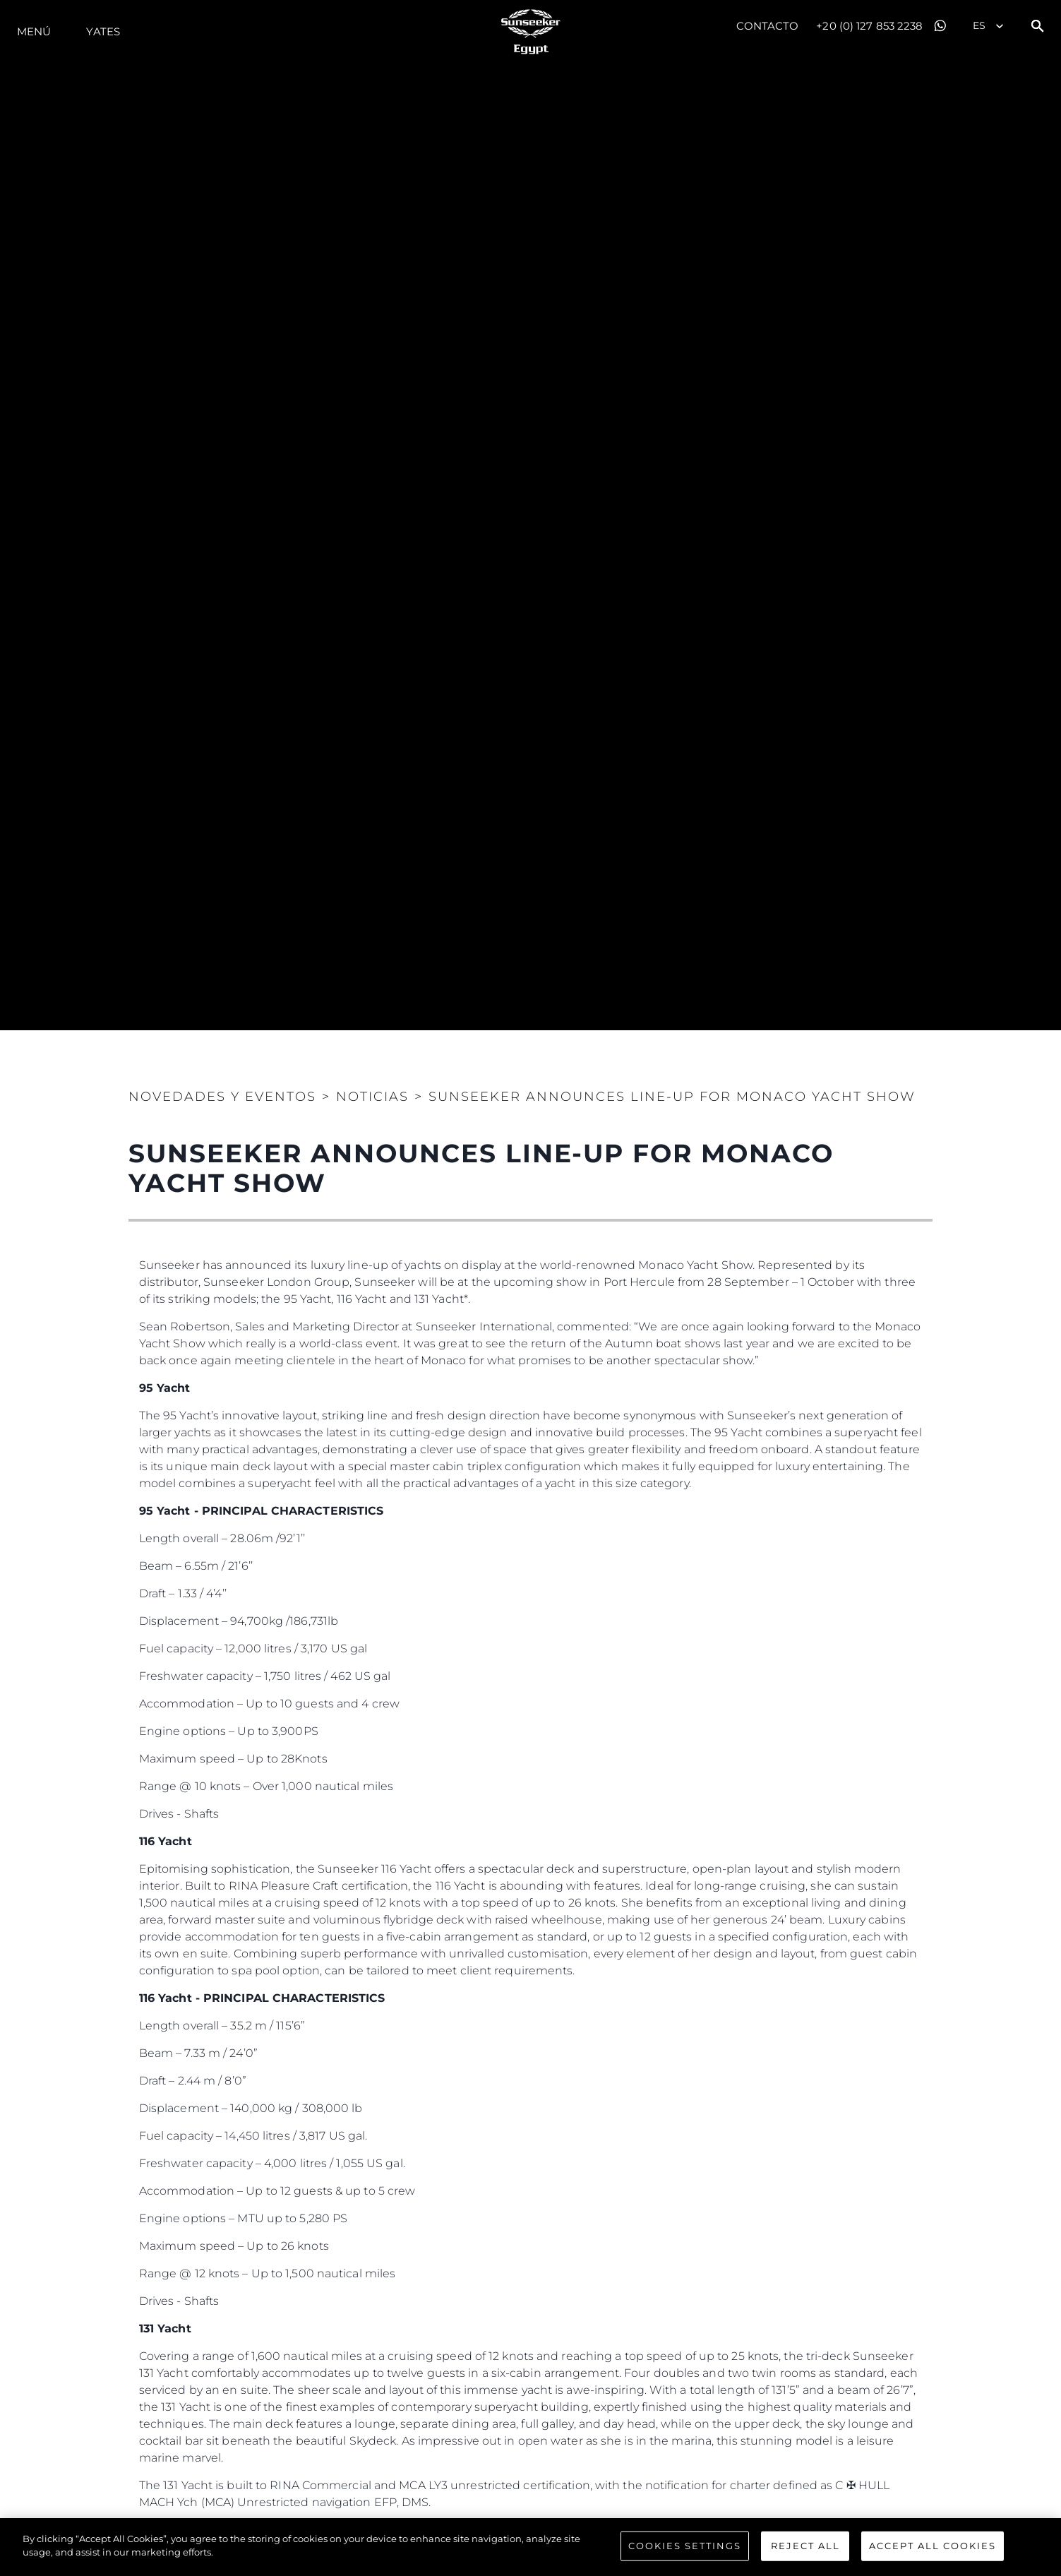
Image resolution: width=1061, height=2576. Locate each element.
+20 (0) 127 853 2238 (869, 25)
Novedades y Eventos (222, 1096)
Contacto (767, 25)
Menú (34, 31)
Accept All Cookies (932, 2545)
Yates (103, 31)
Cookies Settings (684, 2545)
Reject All (805, 2545)
